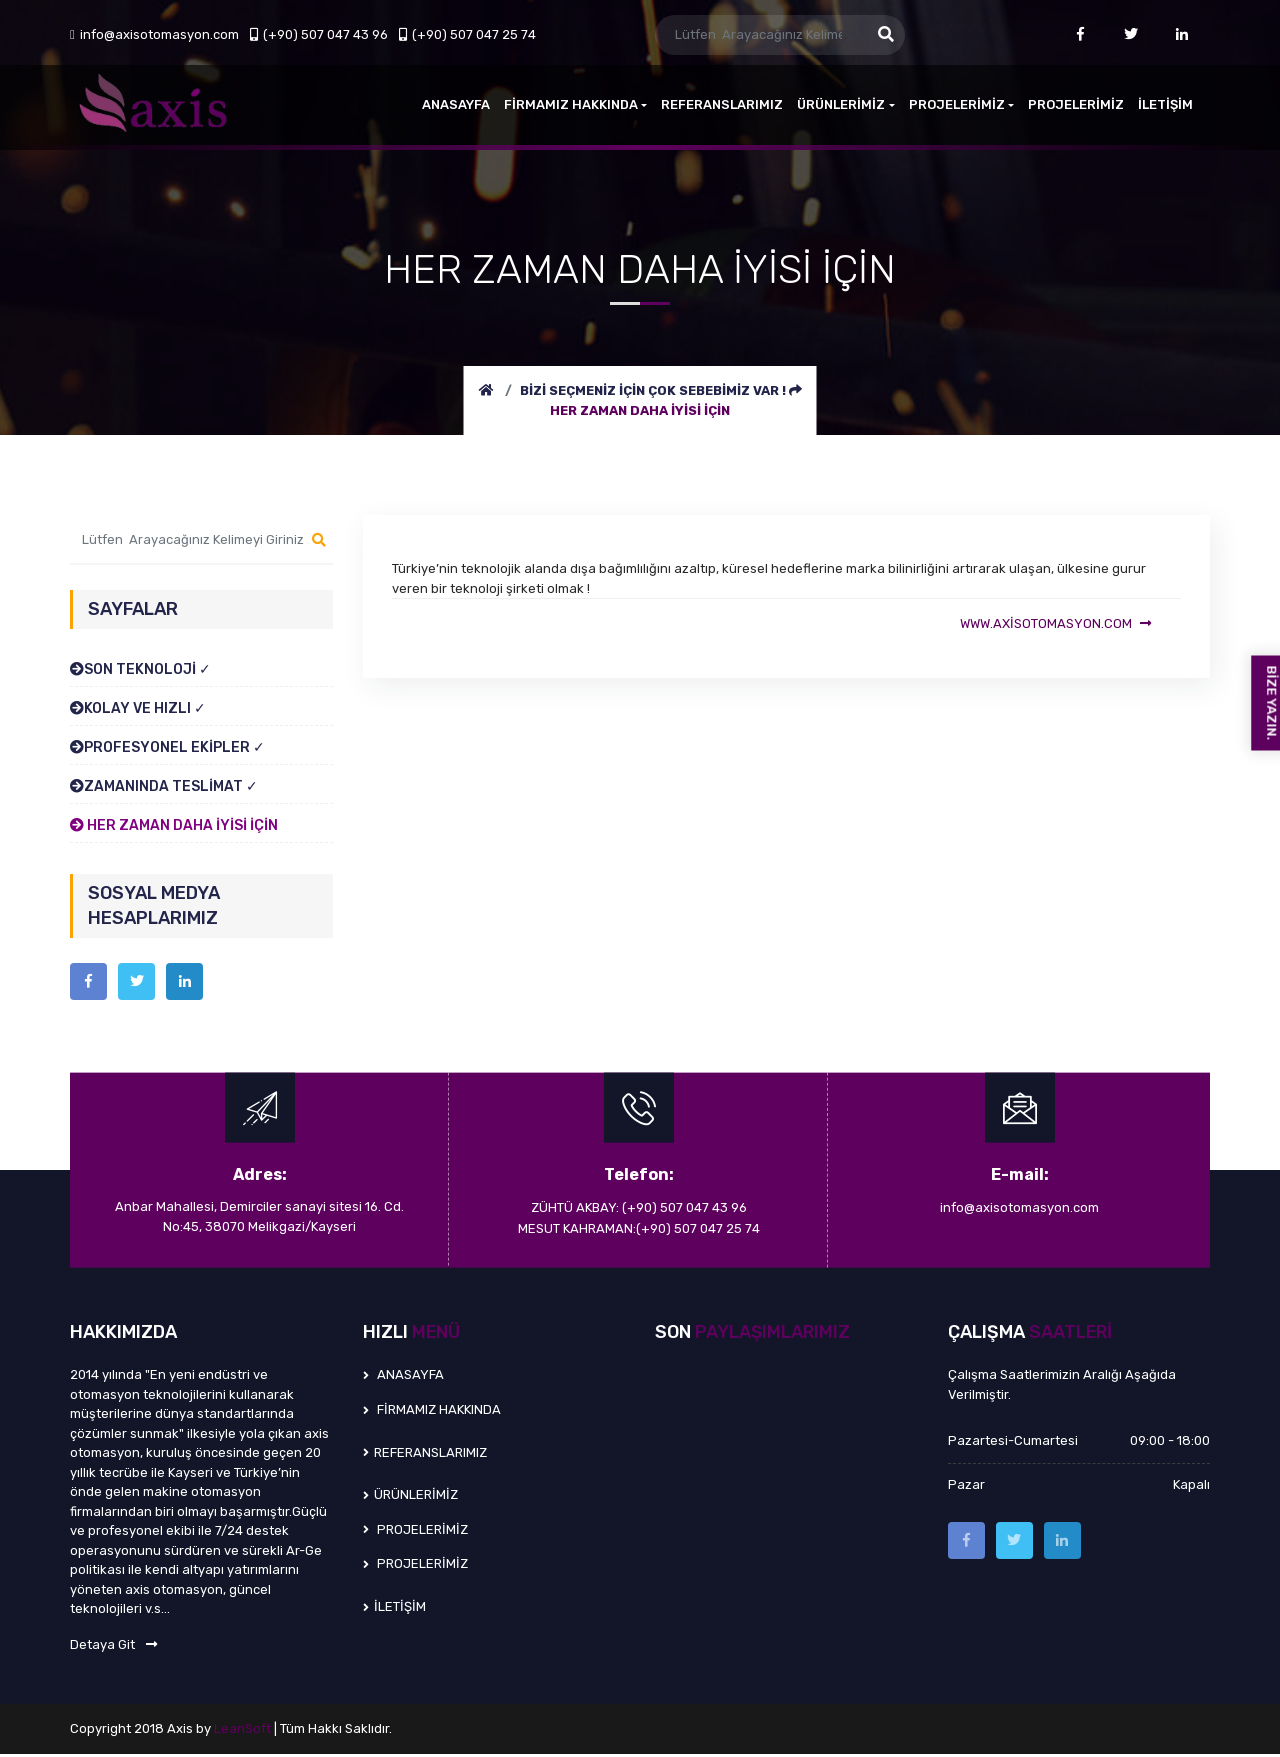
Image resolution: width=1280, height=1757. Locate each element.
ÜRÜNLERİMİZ (845, 104)
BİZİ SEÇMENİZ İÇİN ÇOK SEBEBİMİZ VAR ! (654, 390)
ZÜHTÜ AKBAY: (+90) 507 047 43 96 (639, 1210)
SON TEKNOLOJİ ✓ (140, 669)
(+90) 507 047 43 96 (319, 34)
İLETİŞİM (1165, 104)
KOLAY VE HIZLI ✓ (138, 708)
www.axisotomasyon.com (1054, 624)
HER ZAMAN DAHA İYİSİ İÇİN (640, 410)
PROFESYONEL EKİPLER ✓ (167, 747)
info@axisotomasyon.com (154, 34)
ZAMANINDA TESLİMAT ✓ (164, 786)
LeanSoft (244, 1731)
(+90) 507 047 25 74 (467, 34)
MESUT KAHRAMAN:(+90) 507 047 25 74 (639, 1230)
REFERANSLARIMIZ (722, 104)
